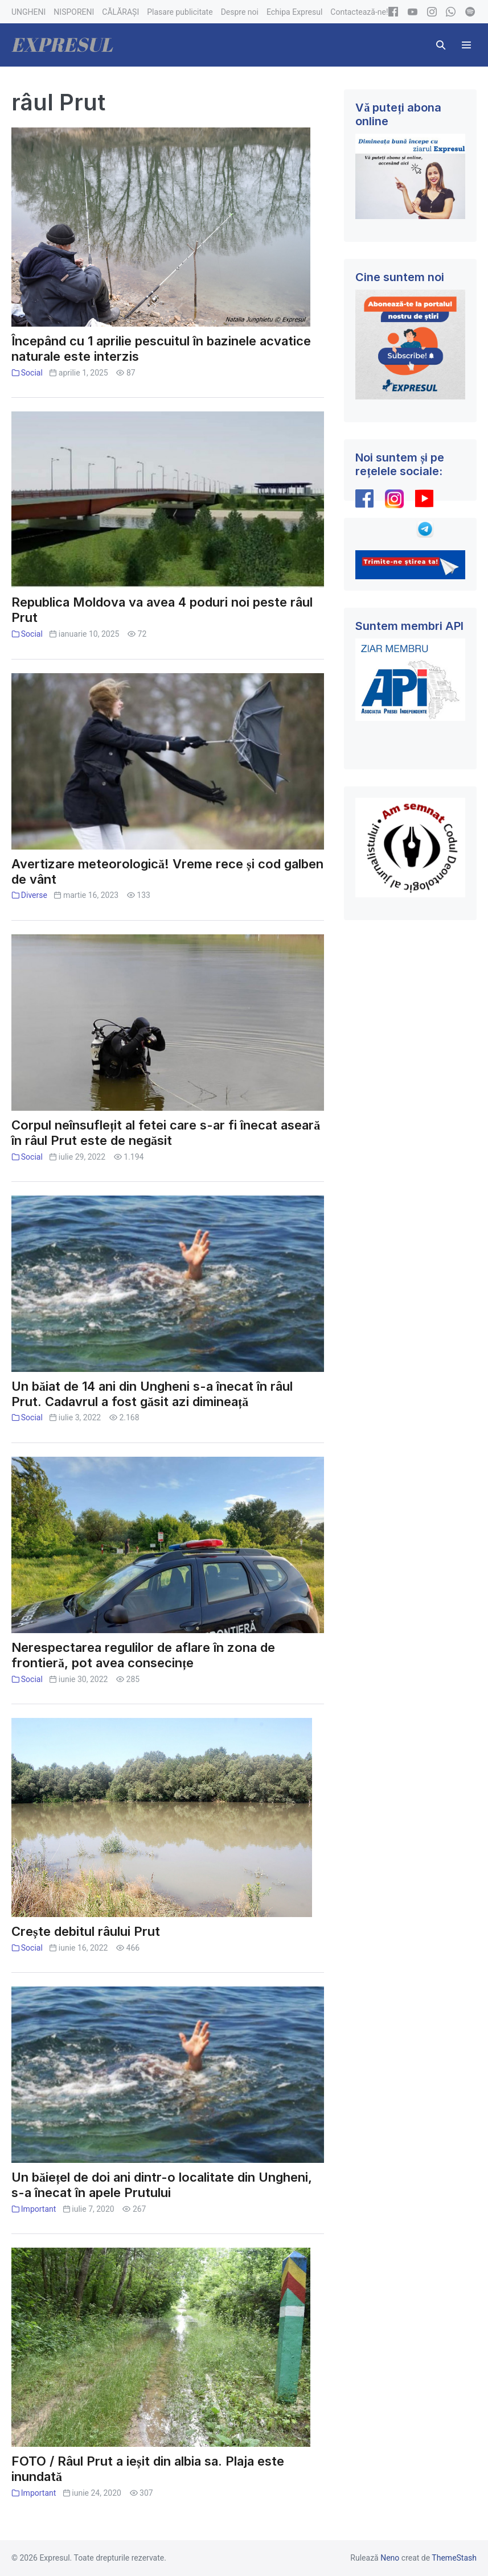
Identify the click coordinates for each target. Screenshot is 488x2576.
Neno (389, 2557)
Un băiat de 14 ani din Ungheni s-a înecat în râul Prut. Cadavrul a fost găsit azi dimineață (152, 1394)
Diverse (34, 895)
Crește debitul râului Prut (85, 1931)
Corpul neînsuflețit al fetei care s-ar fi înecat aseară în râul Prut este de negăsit (165, 1133)
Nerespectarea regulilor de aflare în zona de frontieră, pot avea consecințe (143, 1655)
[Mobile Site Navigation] (466, 45)
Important (38, 2209)
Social (32, 372)
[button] (440, 45)
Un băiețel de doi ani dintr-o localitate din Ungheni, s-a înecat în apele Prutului (161, 2185)
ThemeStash (454, 2557)
